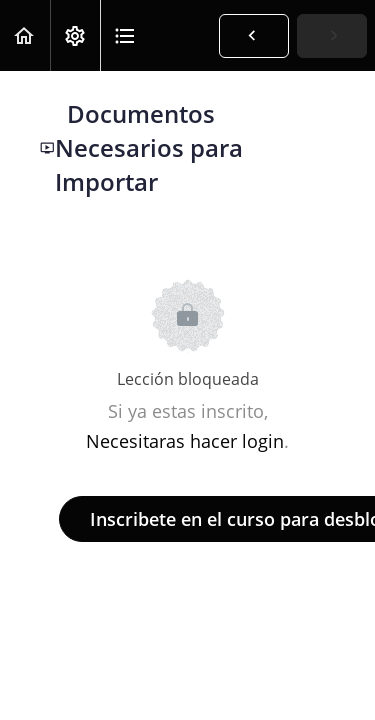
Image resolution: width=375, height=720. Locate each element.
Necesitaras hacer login (185, 441)
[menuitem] (75, 35)
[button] (25, 35)
